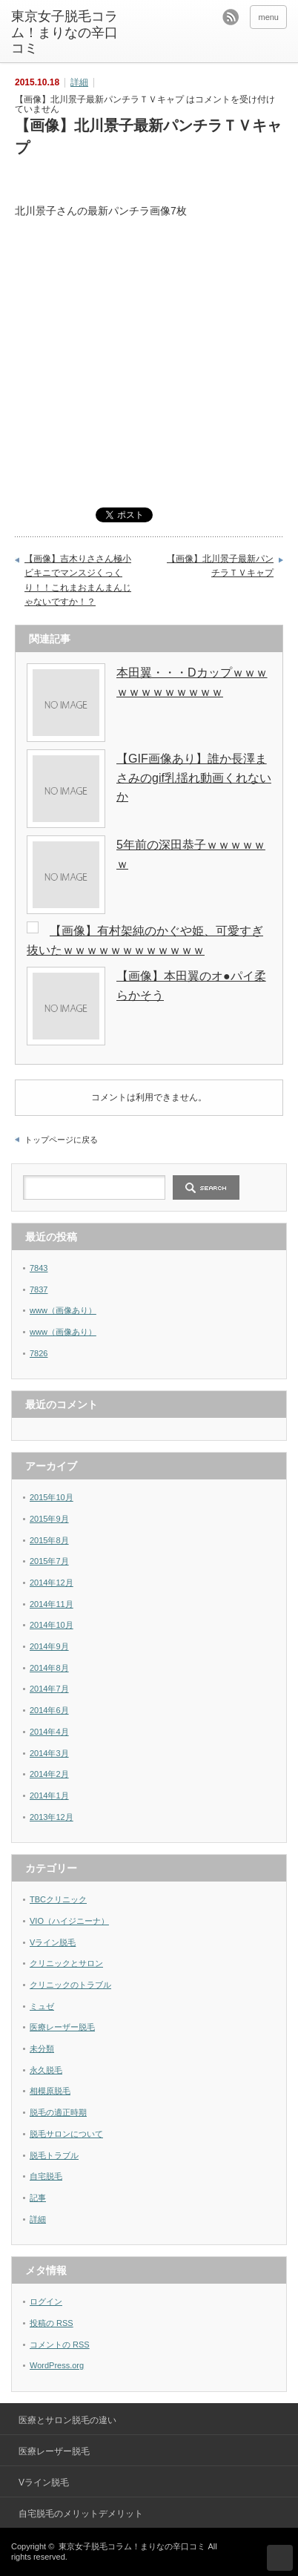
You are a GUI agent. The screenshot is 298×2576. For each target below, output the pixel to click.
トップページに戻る (61, 1139)
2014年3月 (49, 1753)
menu (268, 17)
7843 (38, 1268)
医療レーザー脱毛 (62, 2027)
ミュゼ (42, 2006)
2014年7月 (49, 1688)
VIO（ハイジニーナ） (69, 1920)
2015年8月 (49, 1540)
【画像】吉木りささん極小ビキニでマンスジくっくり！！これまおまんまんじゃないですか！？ (77, 580)
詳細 (79, 82)
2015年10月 (51, 1497)
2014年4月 (49, 1731)
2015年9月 (49, 1518)
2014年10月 (51, 1624)
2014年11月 (51, 1604)
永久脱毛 (46, 2070)
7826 (38, 1353)
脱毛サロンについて (66, 2133)
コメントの (60, 2344)
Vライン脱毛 (53, 1942)
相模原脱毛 (50, 2090)
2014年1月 (49, 1795)
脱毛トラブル (54, 2155)
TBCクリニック (58, 1899)
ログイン (46, 2301)
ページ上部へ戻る (280, 2558)
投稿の (51, 2323)
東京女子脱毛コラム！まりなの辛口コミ (64, 32)
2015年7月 (49, 1561)
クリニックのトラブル (70, 1984)
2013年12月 (51, 1817)
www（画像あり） (63, 1310)
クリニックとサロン (66, 1963)
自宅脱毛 (46, 2176)
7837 (38, 1289)
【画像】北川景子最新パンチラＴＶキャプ (220, 566)
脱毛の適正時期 (58, 2112)
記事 (38, 2197)
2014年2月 (49, 1774)
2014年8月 (49, 1667)
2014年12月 (51, 1582)
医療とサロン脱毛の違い (67, 2420)
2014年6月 (49, 1710)
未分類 (42, 2048)
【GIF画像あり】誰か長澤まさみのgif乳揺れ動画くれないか (193, 777)
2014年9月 (49, 1646)
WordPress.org (57, 2365)
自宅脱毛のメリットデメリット (81, 2513)
